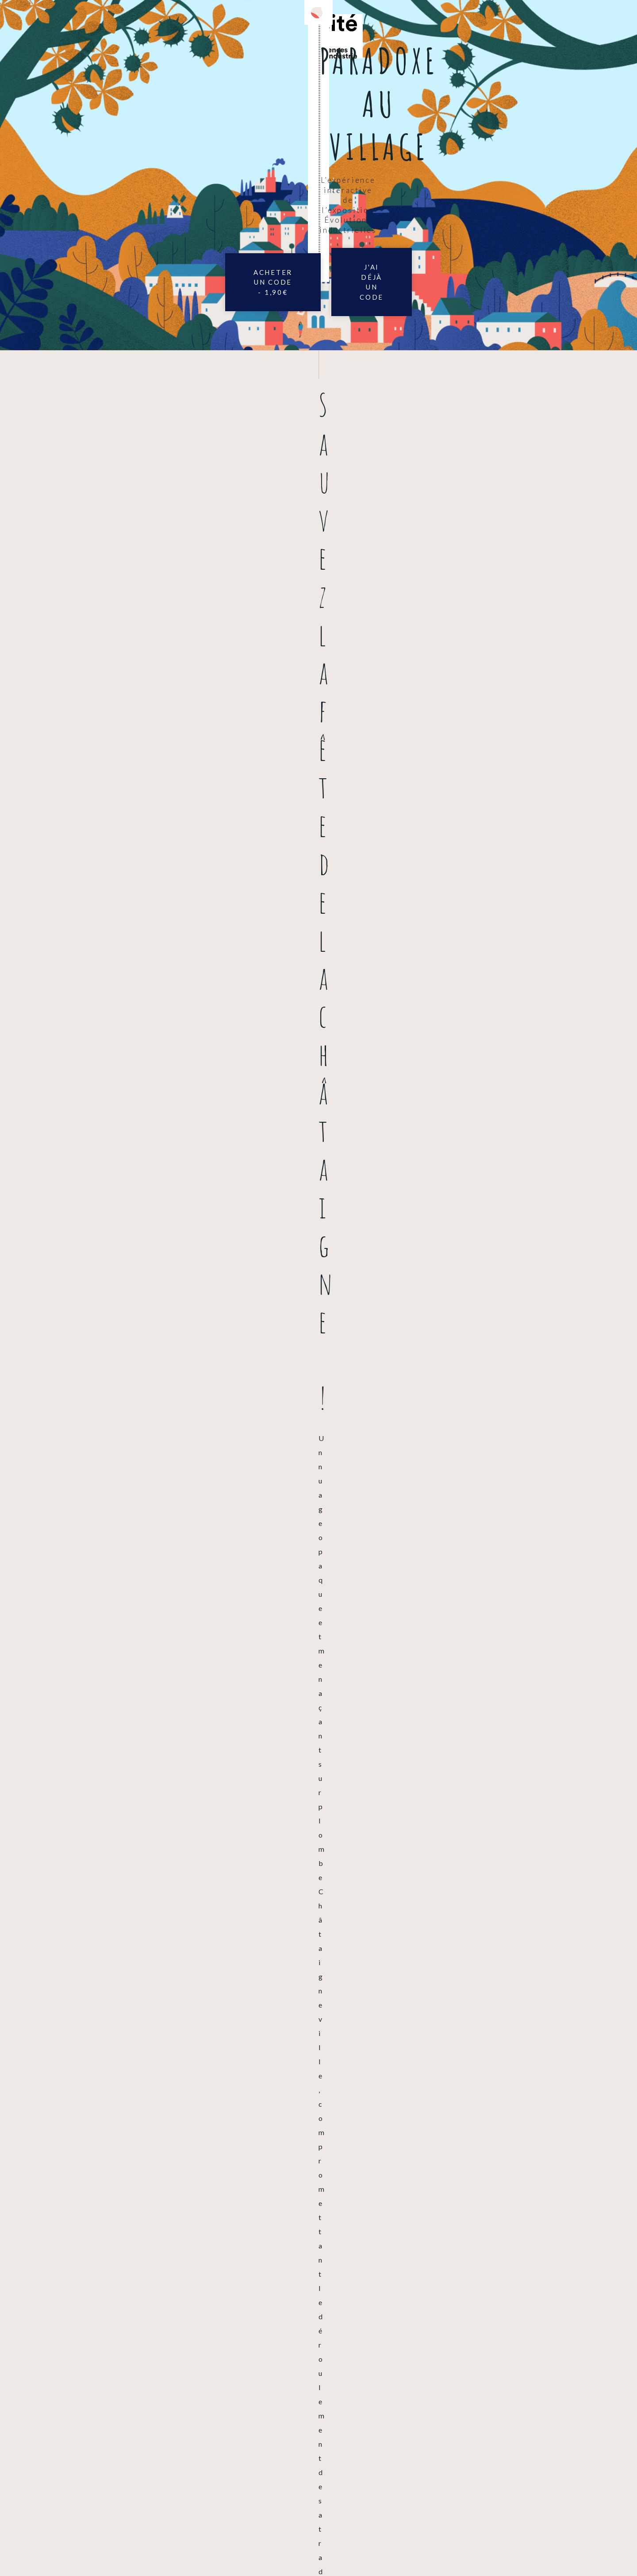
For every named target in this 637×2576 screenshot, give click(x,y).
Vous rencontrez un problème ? (74, 2358)
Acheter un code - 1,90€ (229, 220)
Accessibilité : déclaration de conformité (285, 2549)
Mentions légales (186, 2549)
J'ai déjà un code (408, 220)
